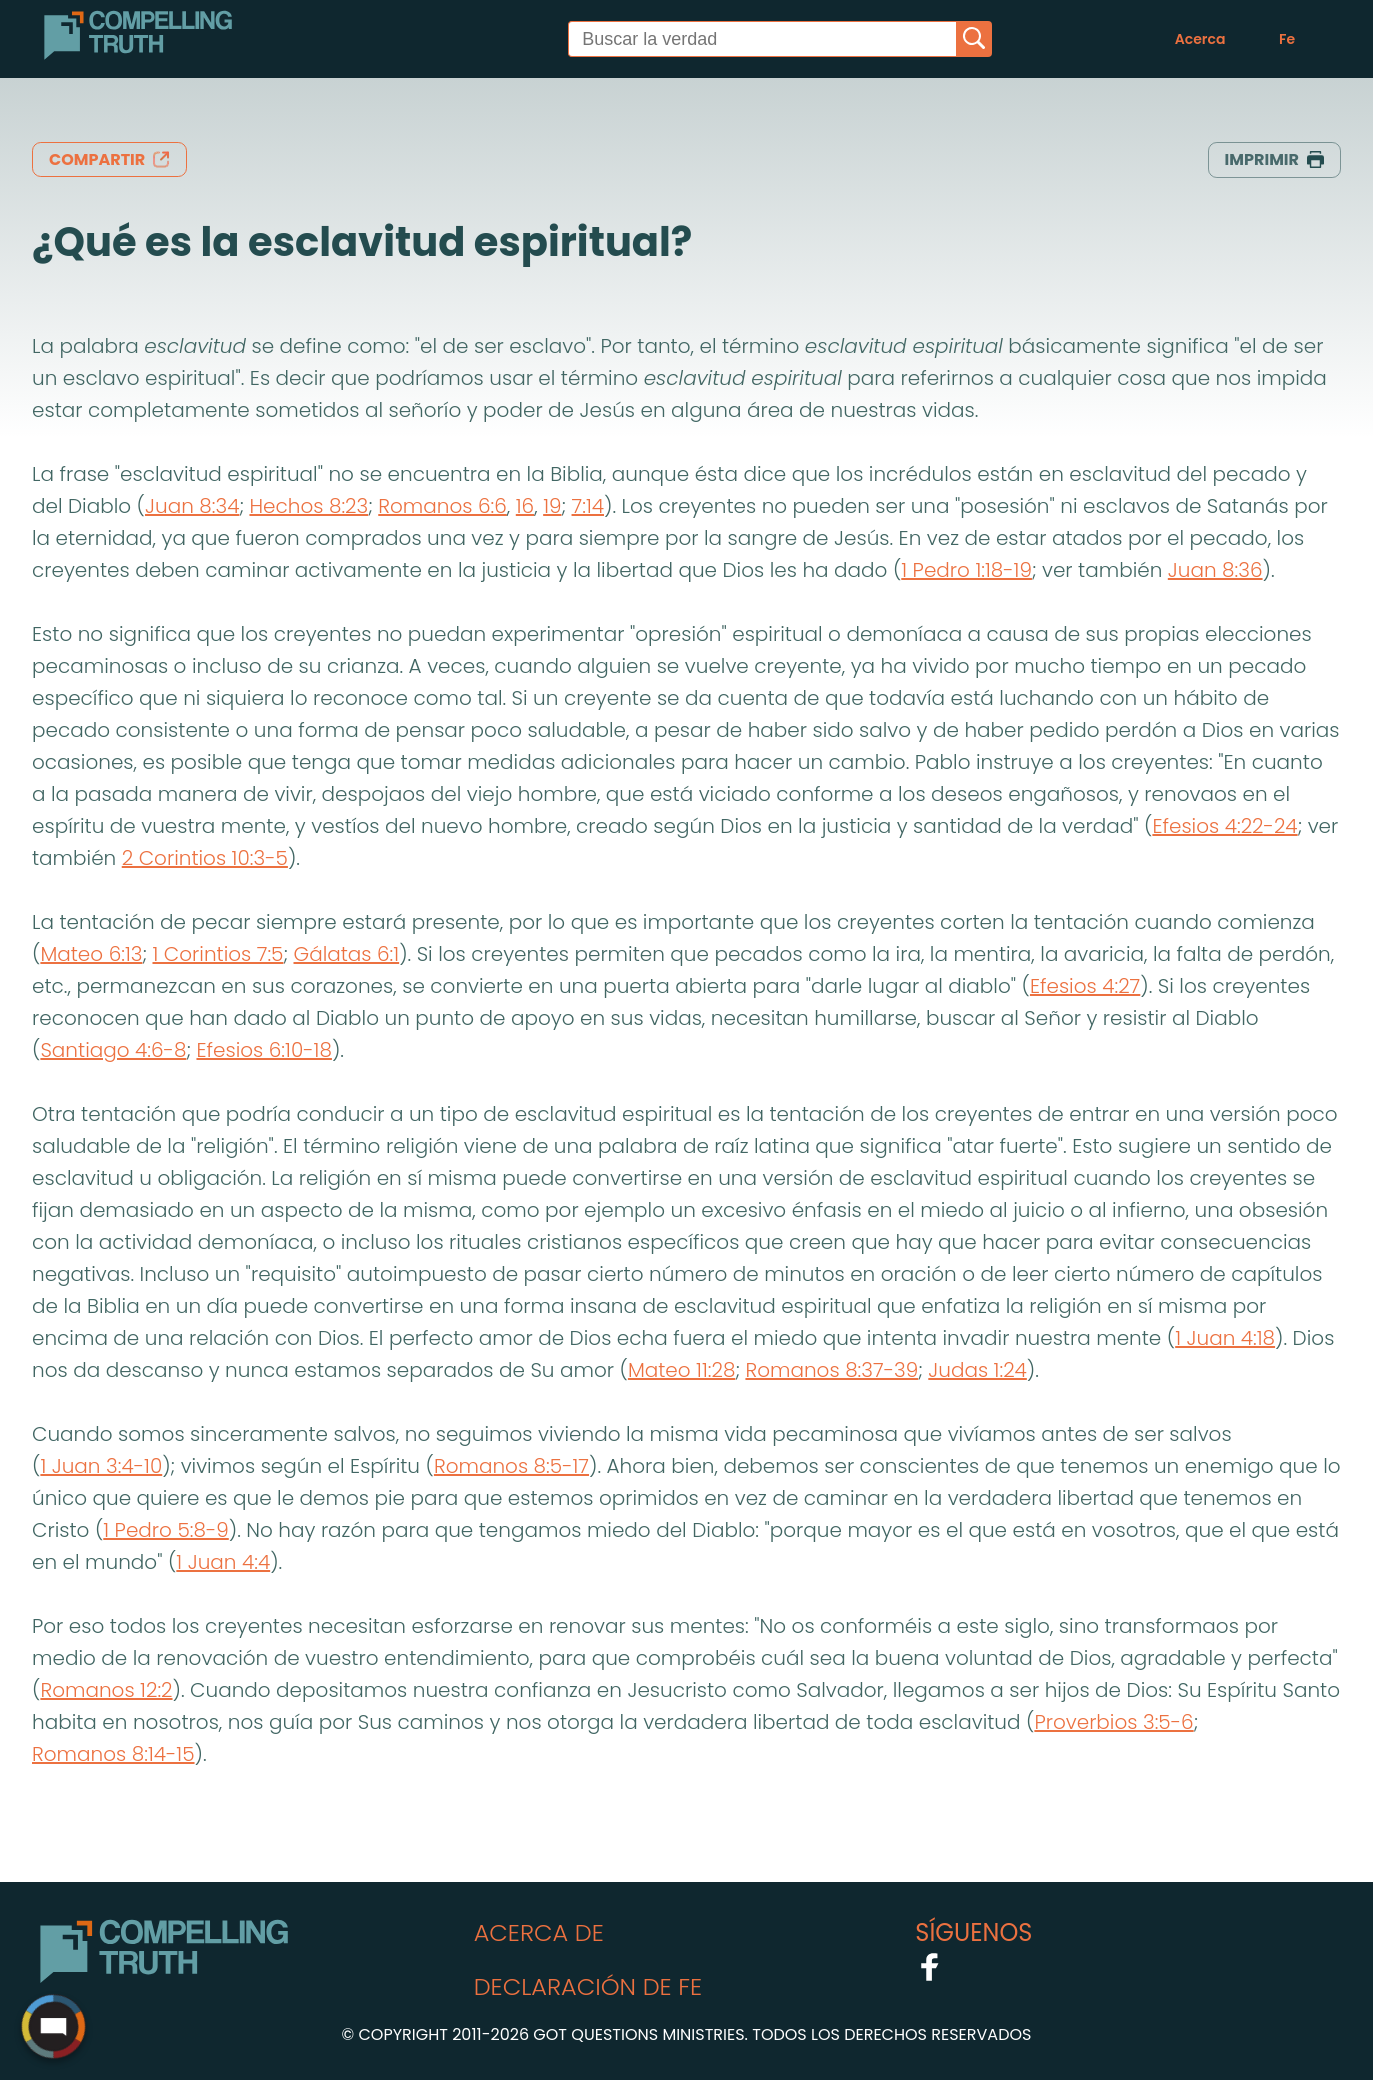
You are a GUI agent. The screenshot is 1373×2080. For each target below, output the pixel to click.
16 (525, 506)
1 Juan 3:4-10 (101, 1466)
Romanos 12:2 (106, 1690)
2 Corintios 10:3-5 (205, 858)
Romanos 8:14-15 (113, 1754)
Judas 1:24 (977, 1370)
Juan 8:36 (1215, 570)
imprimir (1274, 159)
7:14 (588, 506)
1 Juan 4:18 (1225, 1338)
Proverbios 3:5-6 (1113, 1722)
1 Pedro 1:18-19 (966, 570)
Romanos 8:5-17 (511, 1466)
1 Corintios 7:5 (217, 954)
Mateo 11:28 (682, 1370)
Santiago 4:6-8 (113, 1050)
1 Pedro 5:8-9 (166, 1530)
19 (552, 506)
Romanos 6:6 (442, 506)
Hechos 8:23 (308, 506)
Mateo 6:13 (91, 954)
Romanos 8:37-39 (831, 1370)
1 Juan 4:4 (223, 1562)
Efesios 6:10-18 (263, 1050)
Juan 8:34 (192, 506)
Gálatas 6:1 (347, 954)
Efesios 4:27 (1085, 986)
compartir (109, 159)
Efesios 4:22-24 (1224, 826)
